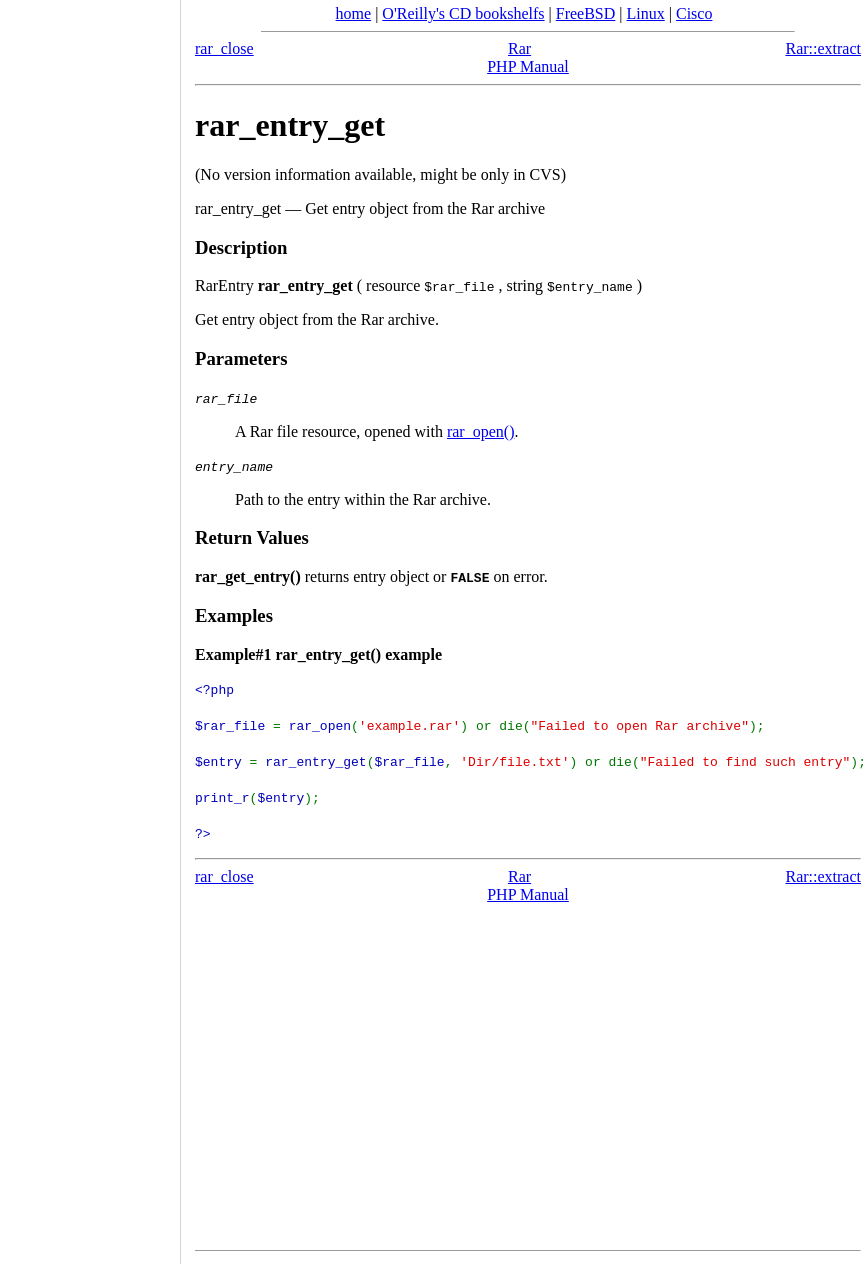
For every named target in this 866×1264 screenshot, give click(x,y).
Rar (519, 48)
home (354, 13)
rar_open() (481, 431)
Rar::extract (823, 48)
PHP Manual (528, 66)
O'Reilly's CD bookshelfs (463, 13)
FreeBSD (586, 13)
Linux (646, 13)
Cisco (694, 13)
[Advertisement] (90, 625)
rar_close (224, 48)
